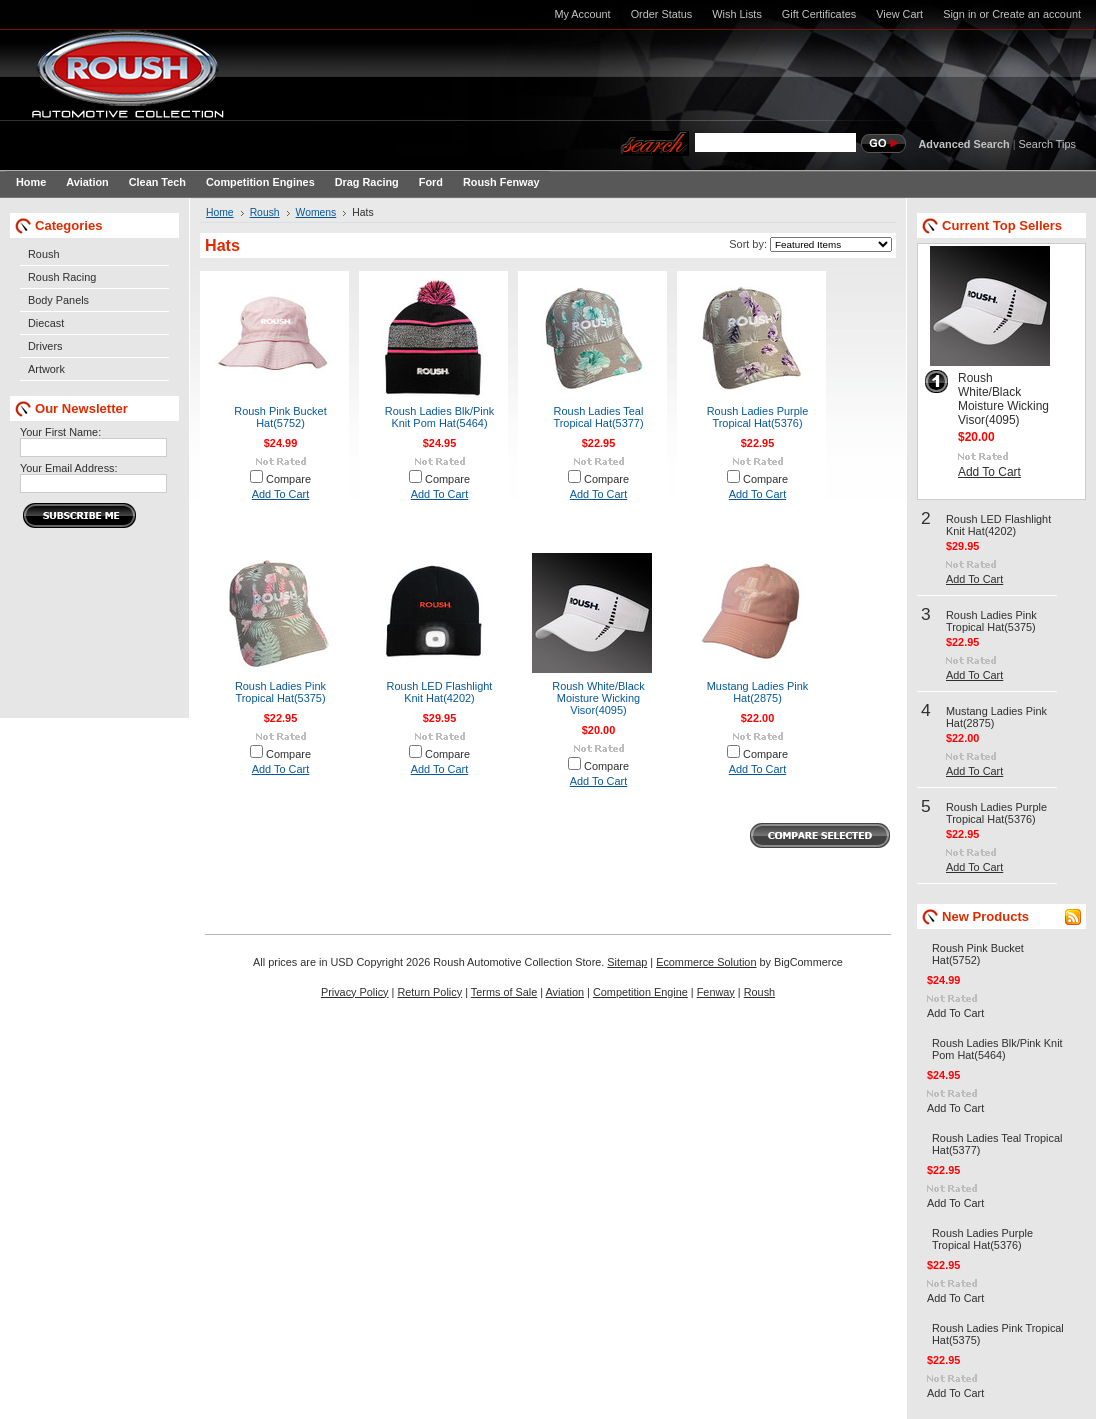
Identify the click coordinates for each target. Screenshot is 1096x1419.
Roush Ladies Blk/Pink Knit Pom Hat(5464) (439, 417)
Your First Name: (60, 432)
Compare (288, 479)
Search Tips (1047, 144)
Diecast (46, 323)
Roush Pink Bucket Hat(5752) (280, 417)
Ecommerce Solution (706, 962)
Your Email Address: (69, 468)
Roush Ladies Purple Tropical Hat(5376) (758, 417)
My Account (582, 14)
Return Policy (429, 992)
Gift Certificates (819, 14)
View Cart (899, 14)
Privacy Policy (355, 992)
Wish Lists (737, 14)
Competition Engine (640, 992)
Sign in (959, 14)
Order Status (662, 14)
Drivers (45, 346)
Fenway (716, 992)
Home (220, 212)
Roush (43, 254)
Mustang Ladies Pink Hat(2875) (758, 692)
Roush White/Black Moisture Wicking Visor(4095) (598, 698)
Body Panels (58, 300)
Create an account (1036, 14)
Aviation (565, 992)
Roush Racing (62, 277)
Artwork (46, 369)
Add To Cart (281, 494)
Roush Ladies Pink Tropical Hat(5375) (280, 692)
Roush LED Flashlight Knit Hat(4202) (440, 692)
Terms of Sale (504, 992)
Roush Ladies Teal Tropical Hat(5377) (598, 417)
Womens (316, 212)
